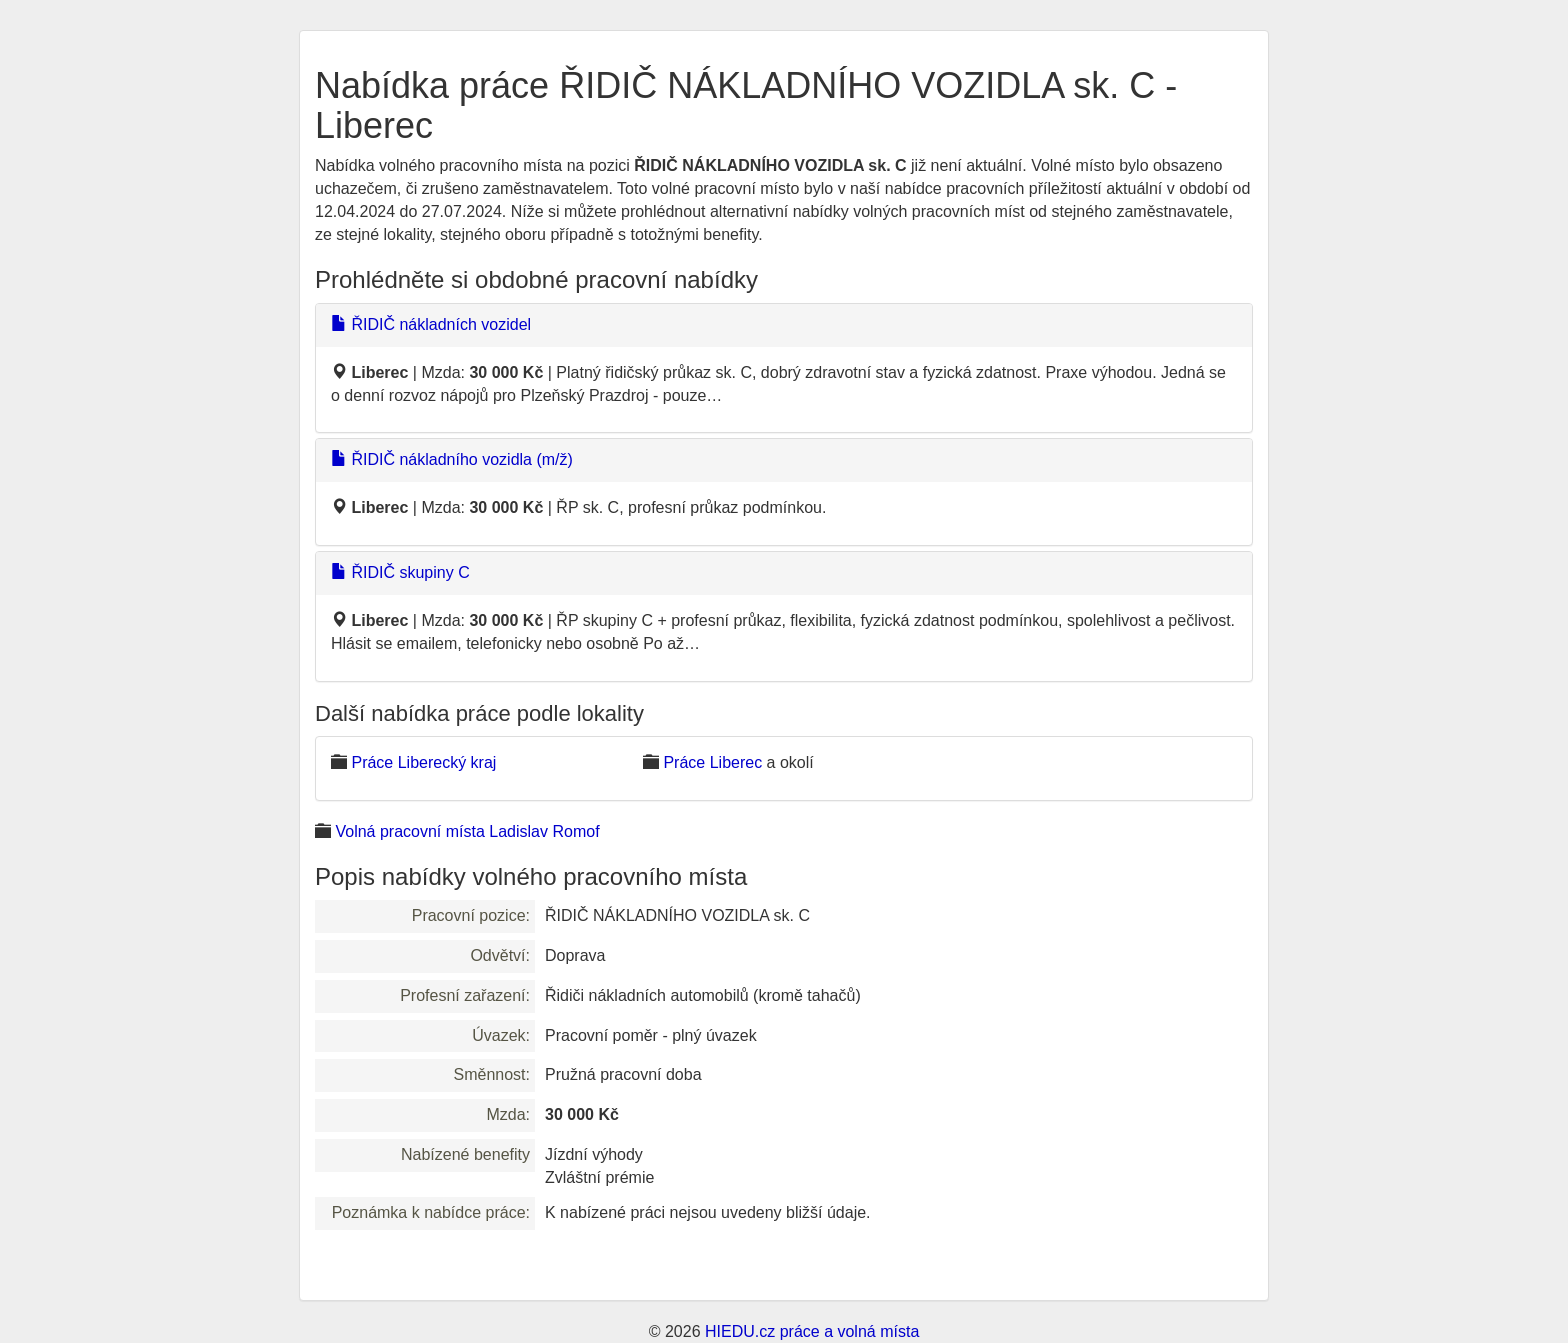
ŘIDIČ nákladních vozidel (431, 324)
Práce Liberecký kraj (423, 762)
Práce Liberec (712, 762)
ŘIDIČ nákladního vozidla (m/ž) (452, 459)
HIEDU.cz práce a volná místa (812, 1331)
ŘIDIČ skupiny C (400, 572)
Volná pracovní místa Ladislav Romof (467, 831)
